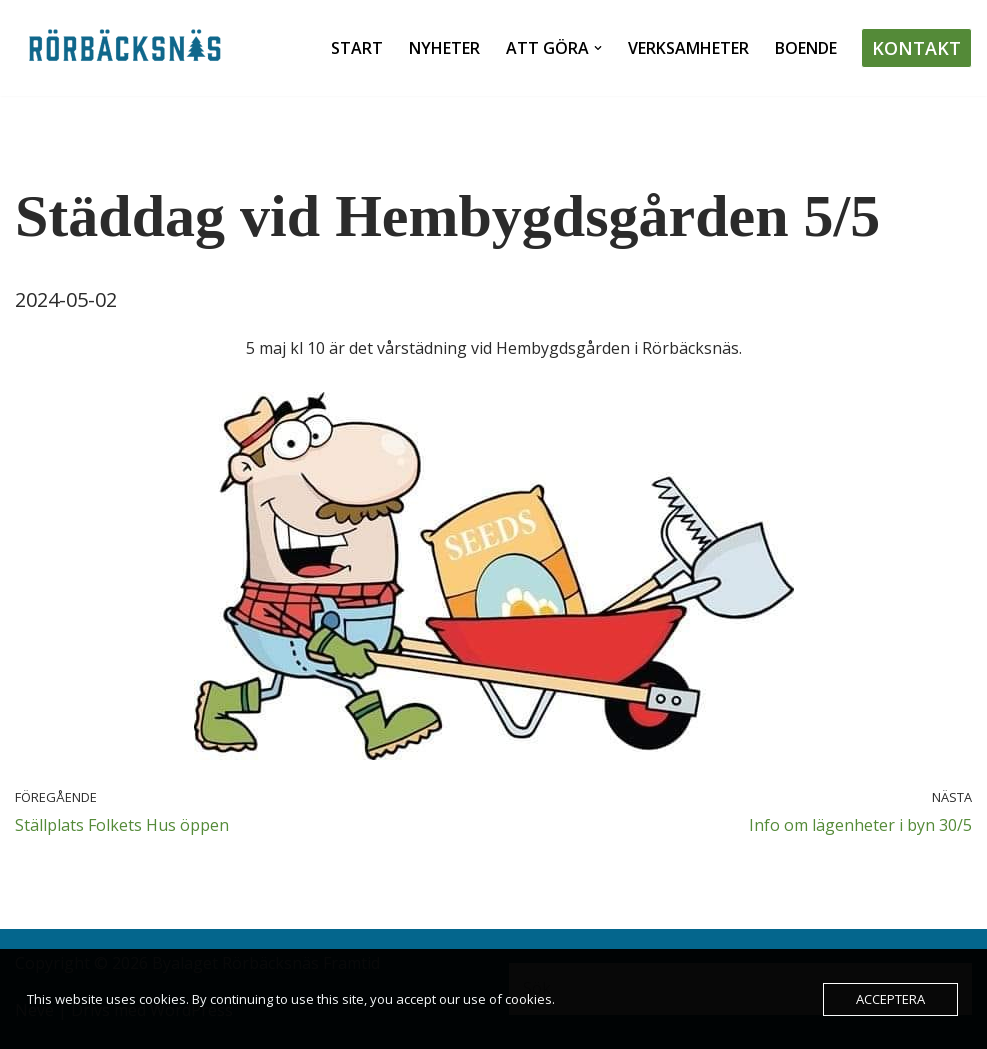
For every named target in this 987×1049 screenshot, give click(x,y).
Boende (806, 48)
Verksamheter (688, 48)
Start (357, 48)
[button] (598, 48)
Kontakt (916, 48)
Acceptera (890, 999)
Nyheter (444, 48)
